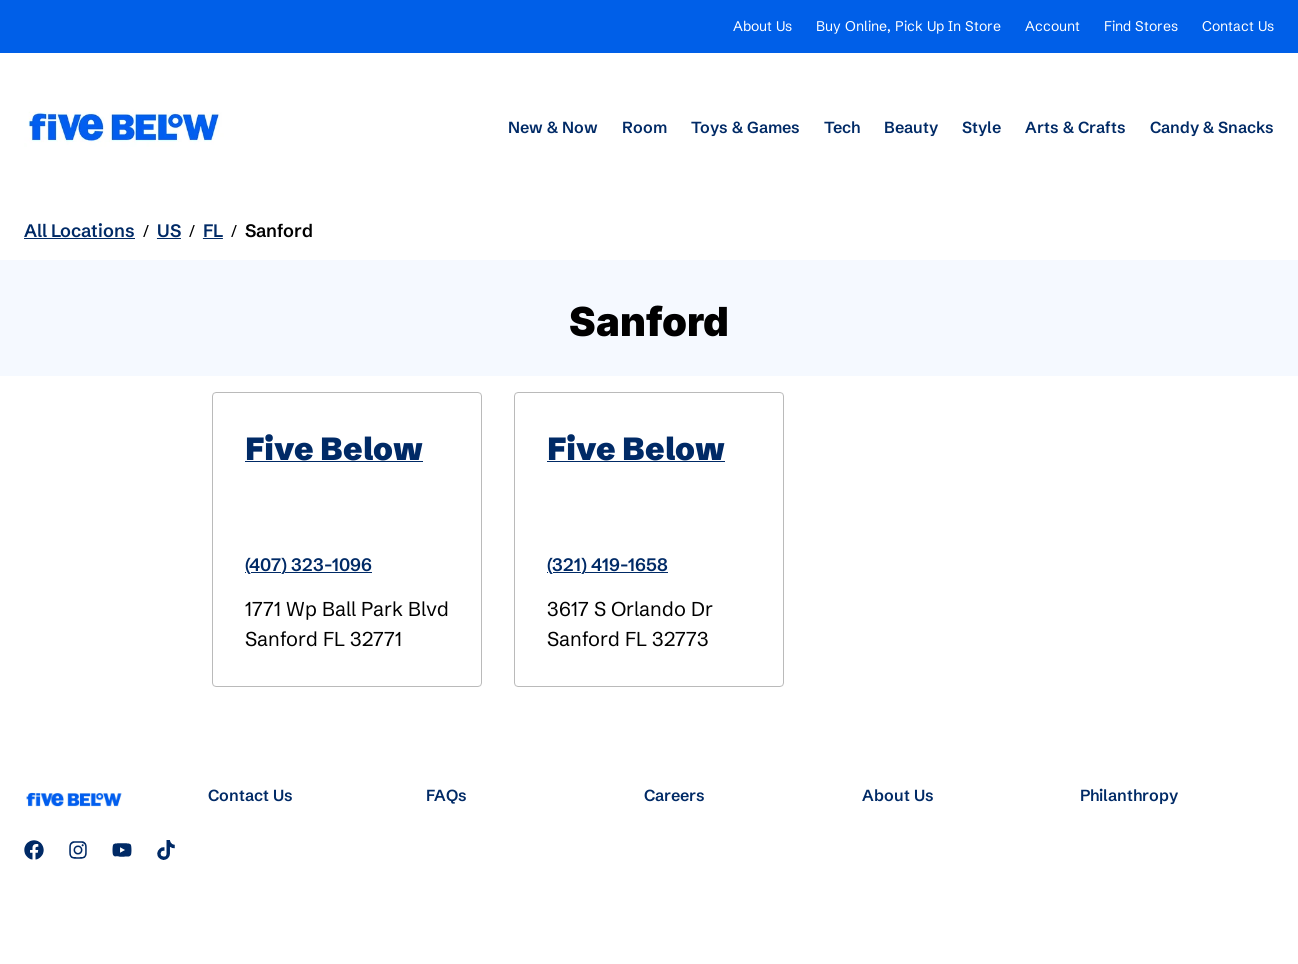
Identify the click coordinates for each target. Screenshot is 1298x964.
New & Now (553, 127)
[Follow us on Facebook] (34, 850)
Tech (842, 127)
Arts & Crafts (1075, 127)
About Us (762, 26)
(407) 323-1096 (308, 564)
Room (644, 127)
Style (981, 127)
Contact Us (1238, 26)
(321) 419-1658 (607, 564)
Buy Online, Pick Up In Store (908, 26)
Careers (674, 795)
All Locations (79, 230)
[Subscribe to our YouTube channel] (122, 850)
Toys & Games (745, 127)
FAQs (446, 795)
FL (213, 230)
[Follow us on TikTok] (166, 850)
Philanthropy (1129, 795)
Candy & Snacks (1212, 127)
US (169, 230)
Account (1052, 26)
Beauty (911, 127)
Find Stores (1141, 26)
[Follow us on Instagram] (78, 850)
